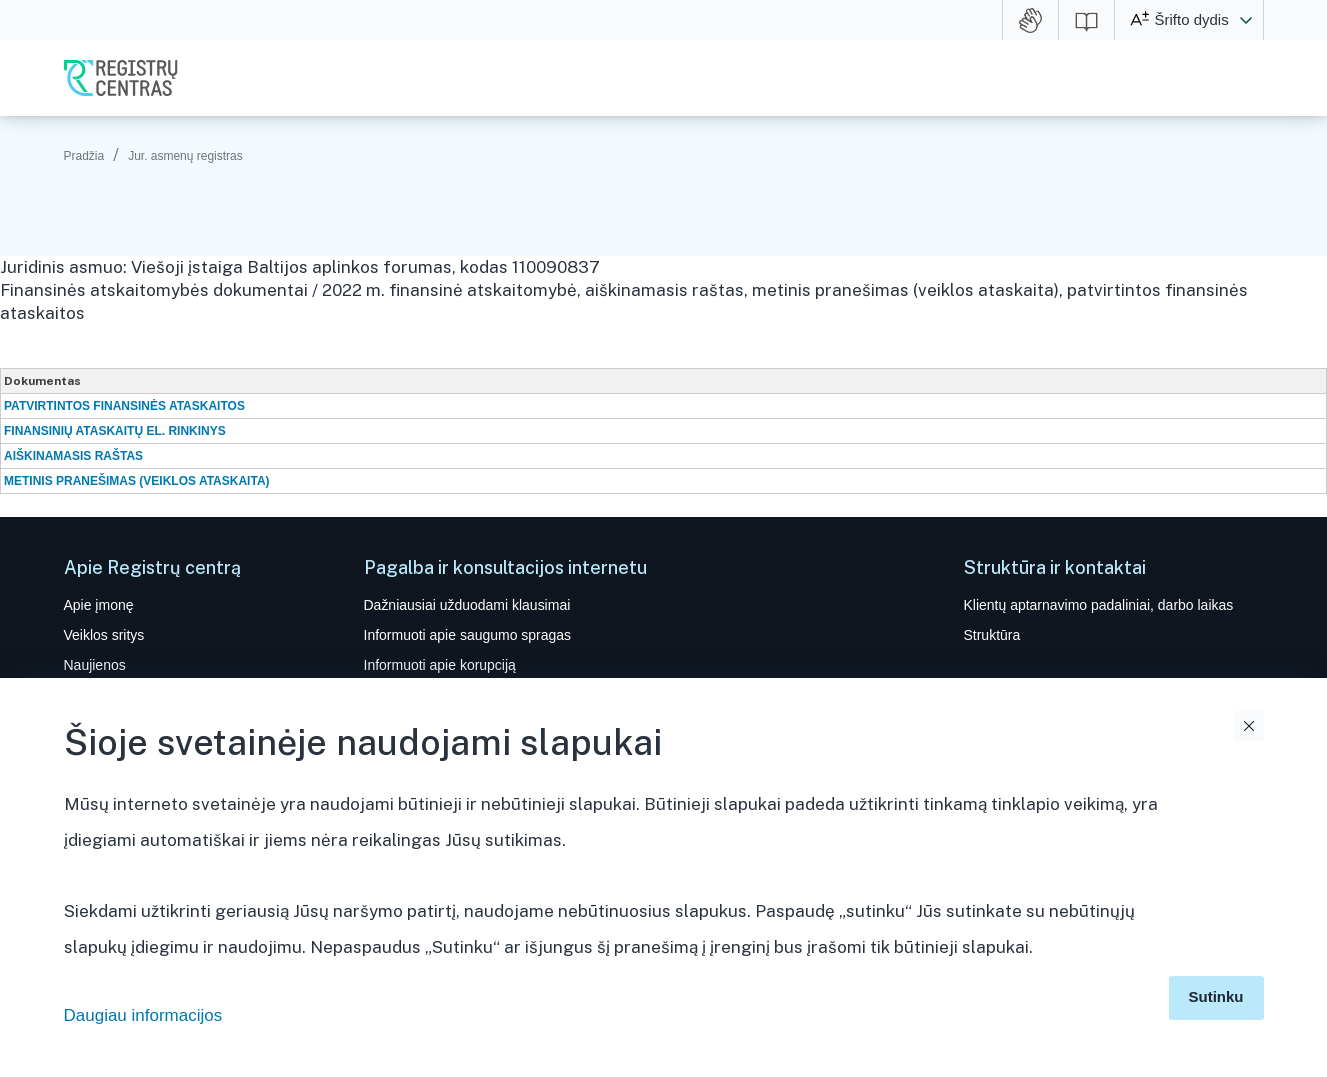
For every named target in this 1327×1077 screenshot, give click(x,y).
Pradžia (84, 156)
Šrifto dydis (1192, 19)
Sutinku (1216, 996)
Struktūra (992, 635)
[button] (1246, 20)
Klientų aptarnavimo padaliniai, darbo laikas (1099, 605)
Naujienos (95, 665)
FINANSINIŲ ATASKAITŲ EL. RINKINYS (115, 431)
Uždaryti (1249, 726)
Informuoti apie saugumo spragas (468, 635)
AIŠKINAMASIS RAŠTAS (73, 456)
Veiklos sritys (104, 635)
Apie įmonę (99, 605)
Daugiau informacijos (143, 1015)
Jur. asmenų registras (185, 156)
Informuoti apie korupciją (440, 665)
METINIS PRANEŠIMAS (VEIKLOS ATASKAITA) (137, 481)
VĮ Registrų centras (121, 78)
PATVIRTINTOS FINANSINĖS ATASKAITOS (124, 406)
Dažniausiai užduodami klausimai (467, 605)
